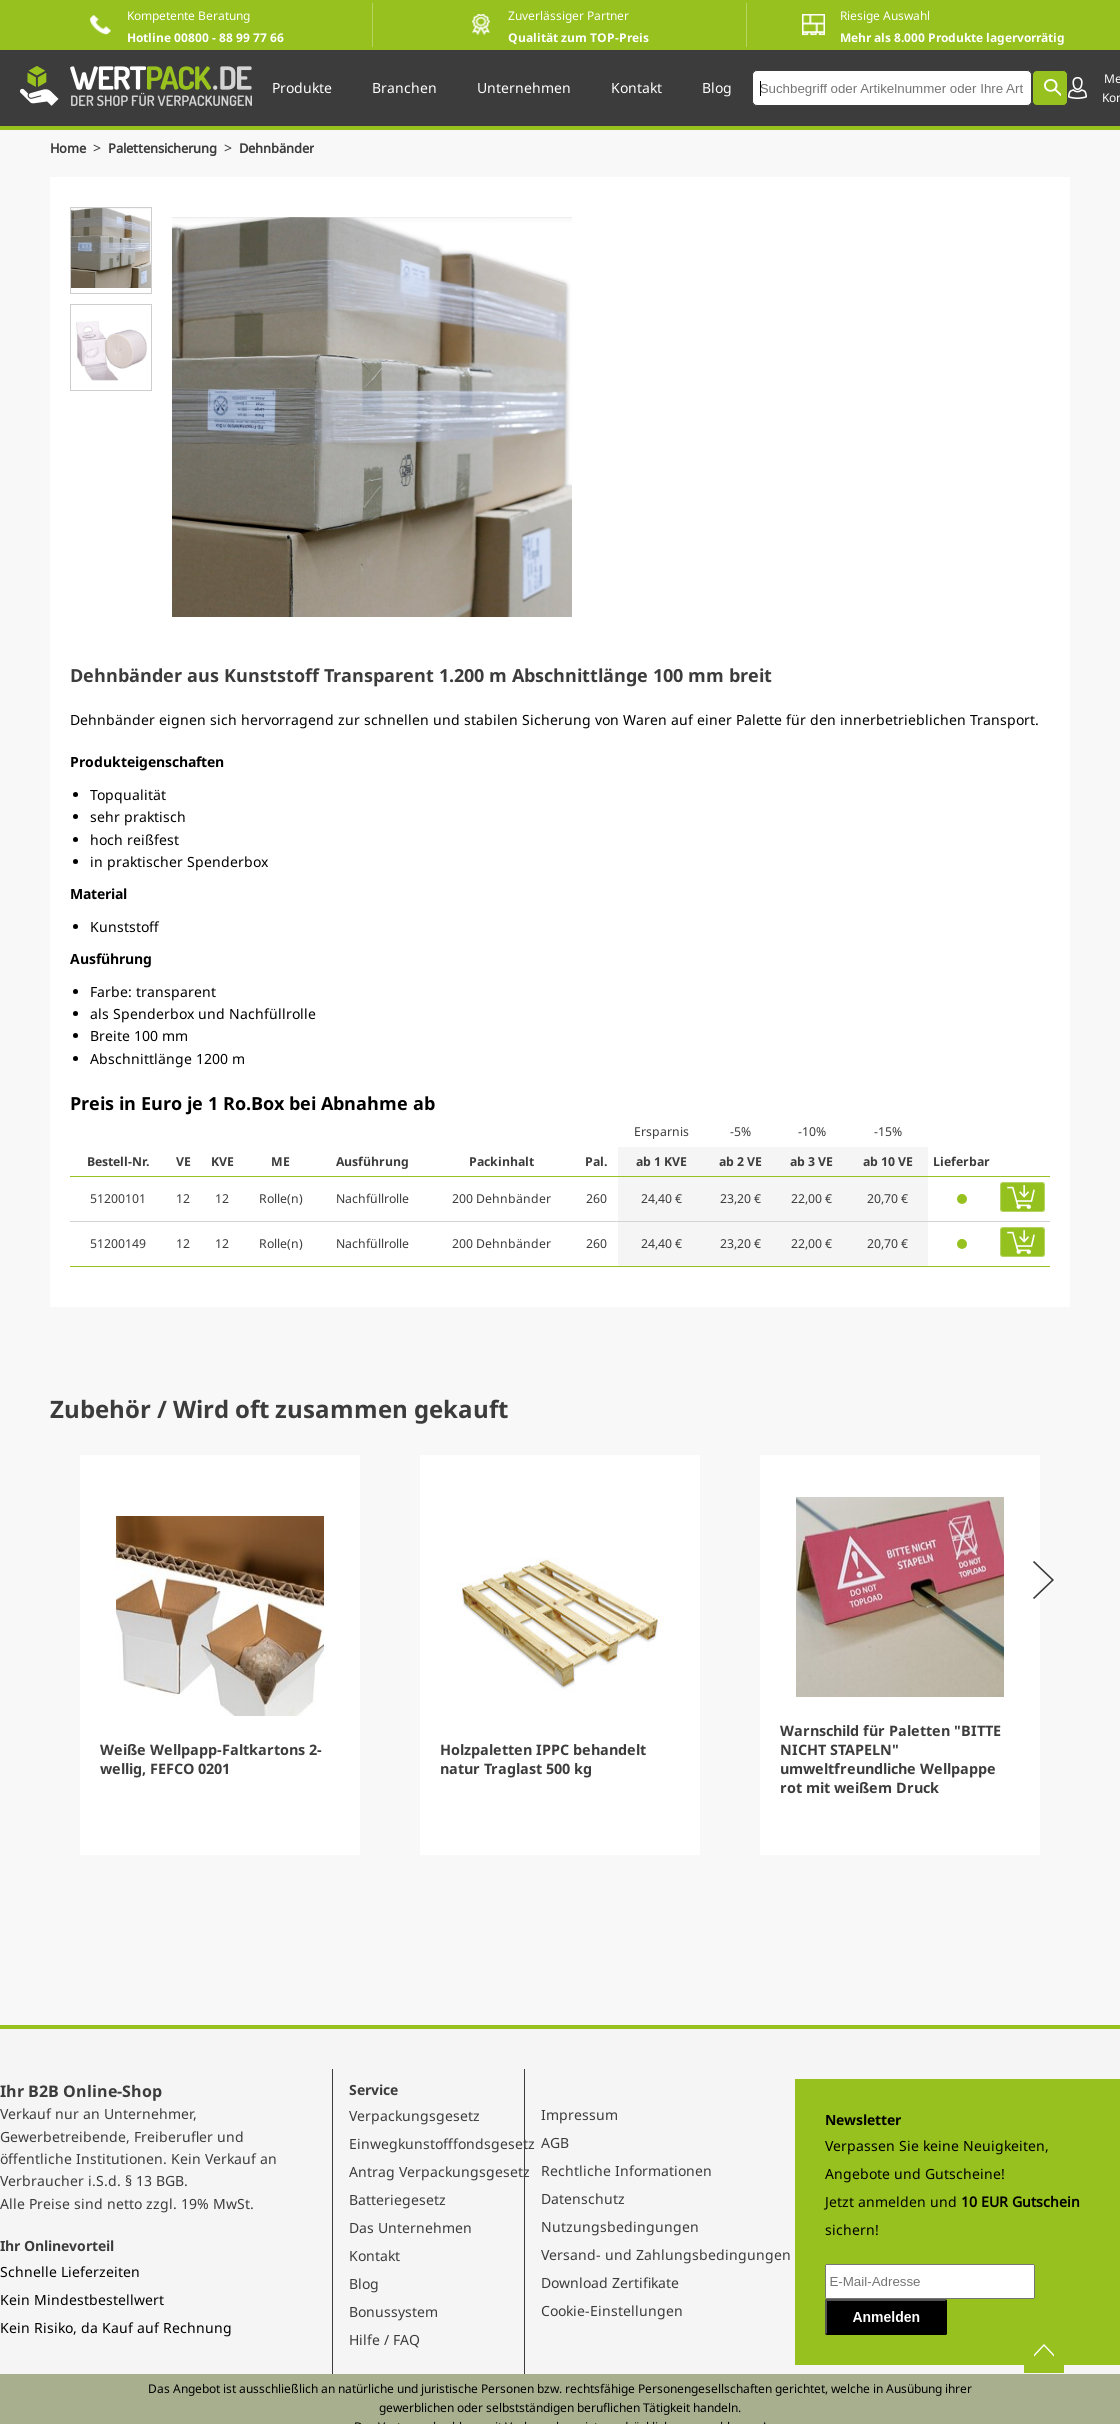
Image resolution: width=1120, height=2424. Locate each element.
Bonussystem (393, 2311)
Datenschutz (583, 2198)
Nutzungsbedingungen (620, 2226)
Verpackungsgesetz (414, 2115)
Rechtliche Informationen (626, 2170)
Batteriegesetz (397, 2199)
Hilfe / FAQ (384, 2339)
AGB (555, 2142)
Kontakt (374, 2255)
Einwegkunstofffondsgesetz (442, 2143)
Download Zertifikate (610, 2282)
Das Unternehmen (410, 2227)
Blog (364, 2283)
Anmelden (886, 2317)
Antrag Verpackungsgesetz (439, 2171)
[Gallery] (560, 1655)
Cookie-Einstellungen (612, 2310)
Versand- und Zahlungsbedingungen (666, 2254)
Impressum (579, 2114)
